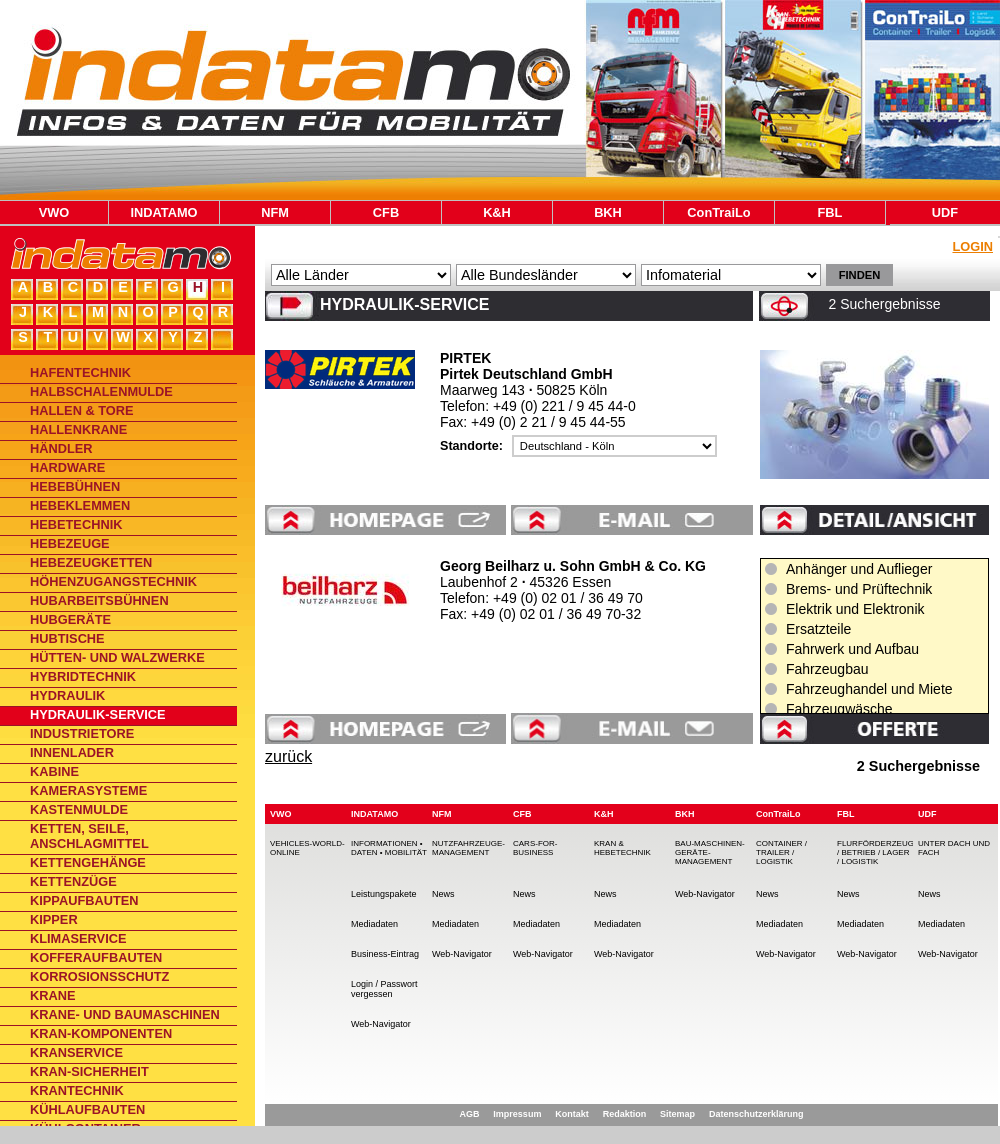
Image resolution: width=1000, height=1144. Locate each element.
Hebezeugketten (91, 562)
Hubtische (67, 638)
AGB (469, 1114)
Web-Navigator (381, 1024)
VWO (54, 212)
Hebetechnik (76, 524)
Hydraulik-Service (98, 714)
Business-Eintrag (385, 954)
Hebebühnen (75, 486)
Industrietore (82, 733)
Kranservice (76, 1052)
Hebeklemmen (80, 505)
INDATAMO (163, 212)
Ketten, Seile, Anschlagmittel (89, 836)
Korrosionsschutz (99, 976)
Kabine (54, 771)
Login (972, 246)
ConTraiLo (718, 212)
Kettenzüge (73, 881)
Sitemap (677, 1114)
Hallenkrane (78, 429)
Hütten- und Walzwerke (117, 657)
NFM (275, 212)
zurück (288, 756)
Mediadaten (374, 924)
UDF (945, 212)
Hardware (67, 467)
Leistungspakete (384, 894)
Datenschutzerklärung (756, 1114)
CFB (386, 212)
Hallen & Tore (82, 410)
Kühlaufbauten (87, 1109)
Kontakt (572, 1114)
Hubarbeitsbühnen (99, 600)
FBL (830, 212)
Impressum (517, 1114)
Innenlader (72, 752)
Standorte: (471, 446)
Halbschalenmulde (101, 391)
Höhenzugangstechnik (113, 581)
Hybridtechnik (83, 676)
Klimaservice (78, 938)
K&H (497, 212)
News (443, 894)
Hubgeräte (70, 619)
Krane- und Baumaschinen (125, 1014)
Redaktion (625, 1114)
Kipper (54, 919)
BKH (608, 212)
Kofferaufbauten (96, 957)
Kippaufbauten (84, 900)
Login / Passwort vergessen (384, 989)
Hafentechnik (80, 372)
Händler (61, 448)
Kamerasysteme (88, 790)
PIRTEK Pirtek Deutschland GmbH (526, 366)
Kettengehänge (88, 862)
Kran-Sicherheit (89, 1071)
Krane (53, 995)
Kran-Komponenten (101, 1033)
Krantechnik (77, 1090)
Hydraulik (67, 695)
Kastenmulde (79, 809)
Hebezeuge (70, 543)
